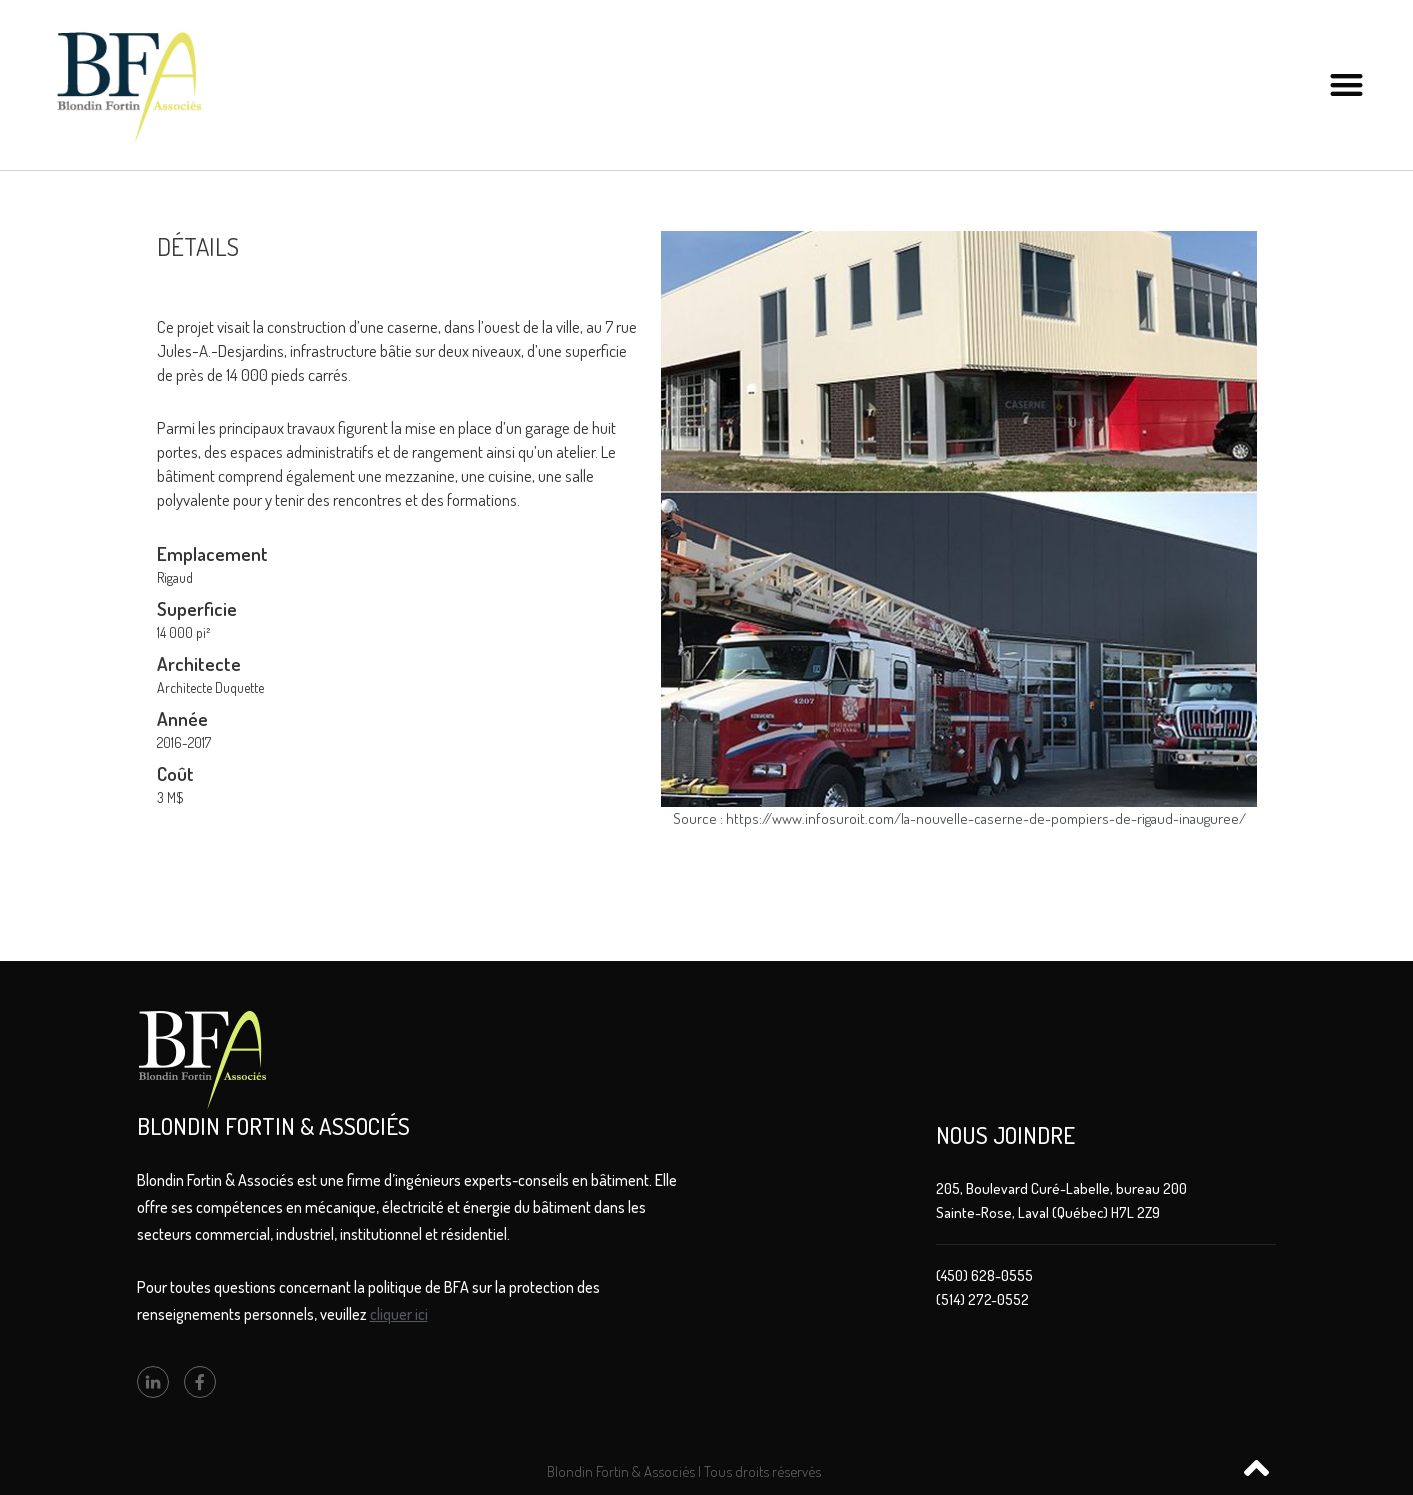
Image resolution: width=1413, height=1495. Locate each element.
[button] (1346, 85)
